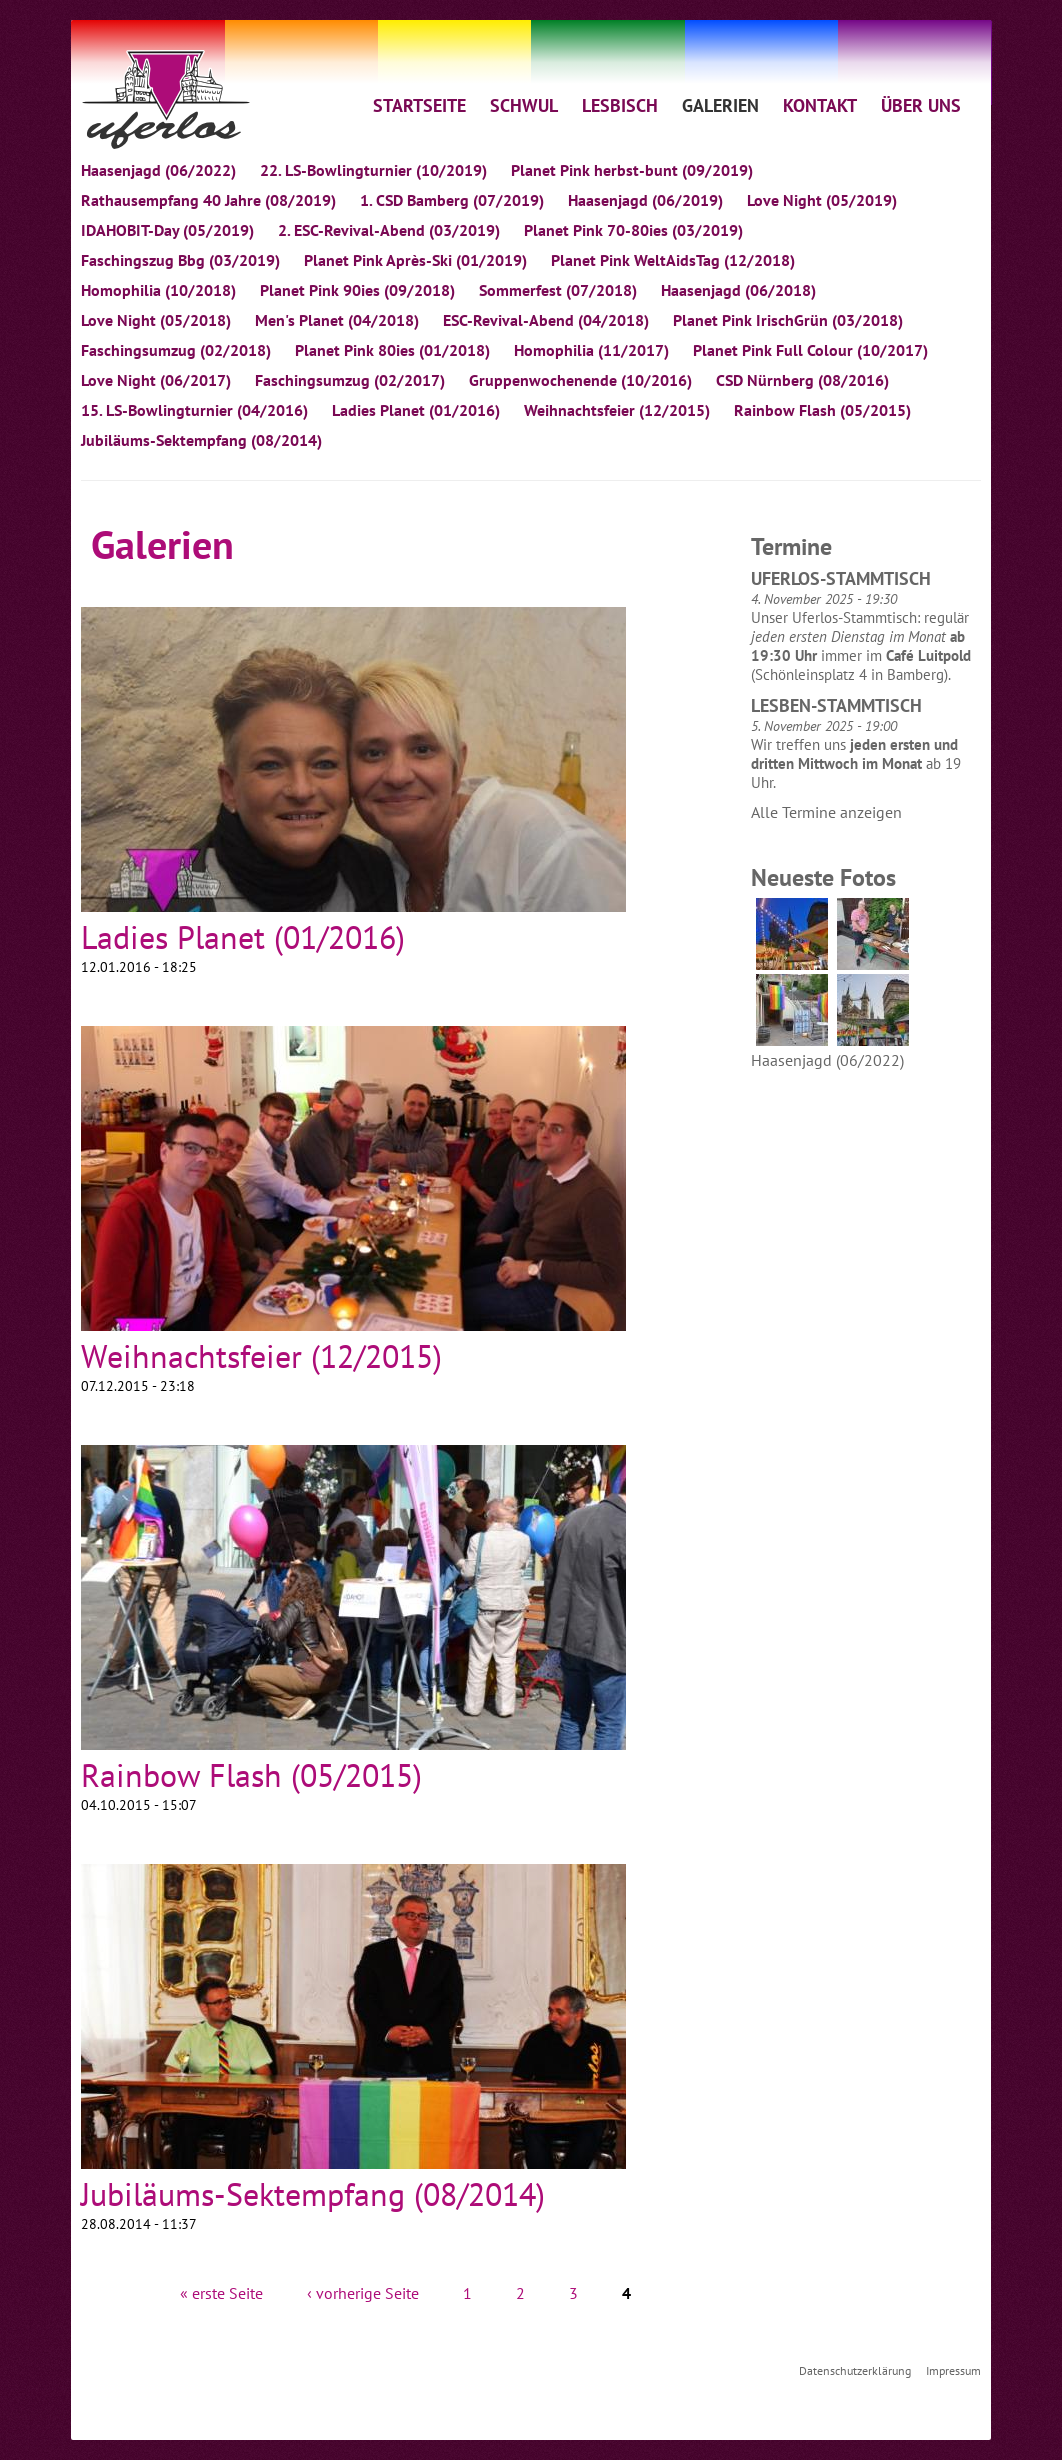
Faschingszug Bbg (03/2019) (180, 260)
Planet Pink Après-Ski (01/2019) (415, 260)
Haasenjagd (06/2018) (738, 290)
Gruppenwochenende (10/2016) (580, 380)
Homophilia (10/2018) (158, 290)
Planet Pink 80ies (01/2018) (392, 350)
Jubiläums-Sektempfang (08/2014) (201, 440)
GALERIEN (720, 105)
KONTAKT (820, 105)
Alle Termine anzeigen (826, 812)
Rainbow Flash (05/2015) (822, 410)
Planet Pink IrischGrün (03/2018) (788, 320)
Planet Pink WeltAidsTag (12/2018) (673, 260)
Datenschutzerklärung (855, 2370)
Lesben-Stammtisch (836, 705)
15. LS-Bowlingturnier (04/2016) (194, 410)
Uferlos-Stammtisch (841, 578)
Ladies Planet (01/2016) (416, 410)
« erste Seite (221, 2293)
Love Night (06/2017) (156, 380)
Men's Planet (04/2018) (337, 320)
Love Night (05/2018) (156, 320)
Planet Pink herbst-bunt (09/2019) (632, 170)
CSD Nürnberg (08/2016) (802, 380)
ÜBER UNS (921, 105)
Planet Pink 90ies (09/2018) (357, 290)
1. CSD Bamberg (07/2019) (452, 200)
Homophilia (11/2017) (591, 350)
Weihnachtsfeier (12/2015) (617, 410)
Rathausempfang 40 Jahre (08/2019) (208, 200)
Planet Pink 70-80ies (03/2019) (633, 230)
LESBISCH (620, 105)
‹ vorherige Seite (363, 2293)
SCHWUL (524, 105)
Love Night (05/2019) (822, 200)
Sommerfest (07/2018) (558, 290)
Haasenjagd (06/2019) (645, 200)
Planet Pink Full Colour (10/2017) (810, 350)
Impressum (953, 2370)
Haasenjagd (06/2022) (158, 170)
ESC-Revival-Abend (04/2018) (546, 320)
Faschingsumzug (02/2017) (350, 380)
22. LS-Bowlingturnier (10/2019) (373, 170)
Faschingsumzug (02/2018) (176, 350)
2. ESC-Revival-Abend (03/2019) (389, 230)
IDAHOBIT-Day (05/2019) (167, 230)
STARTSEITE (419, 105)
